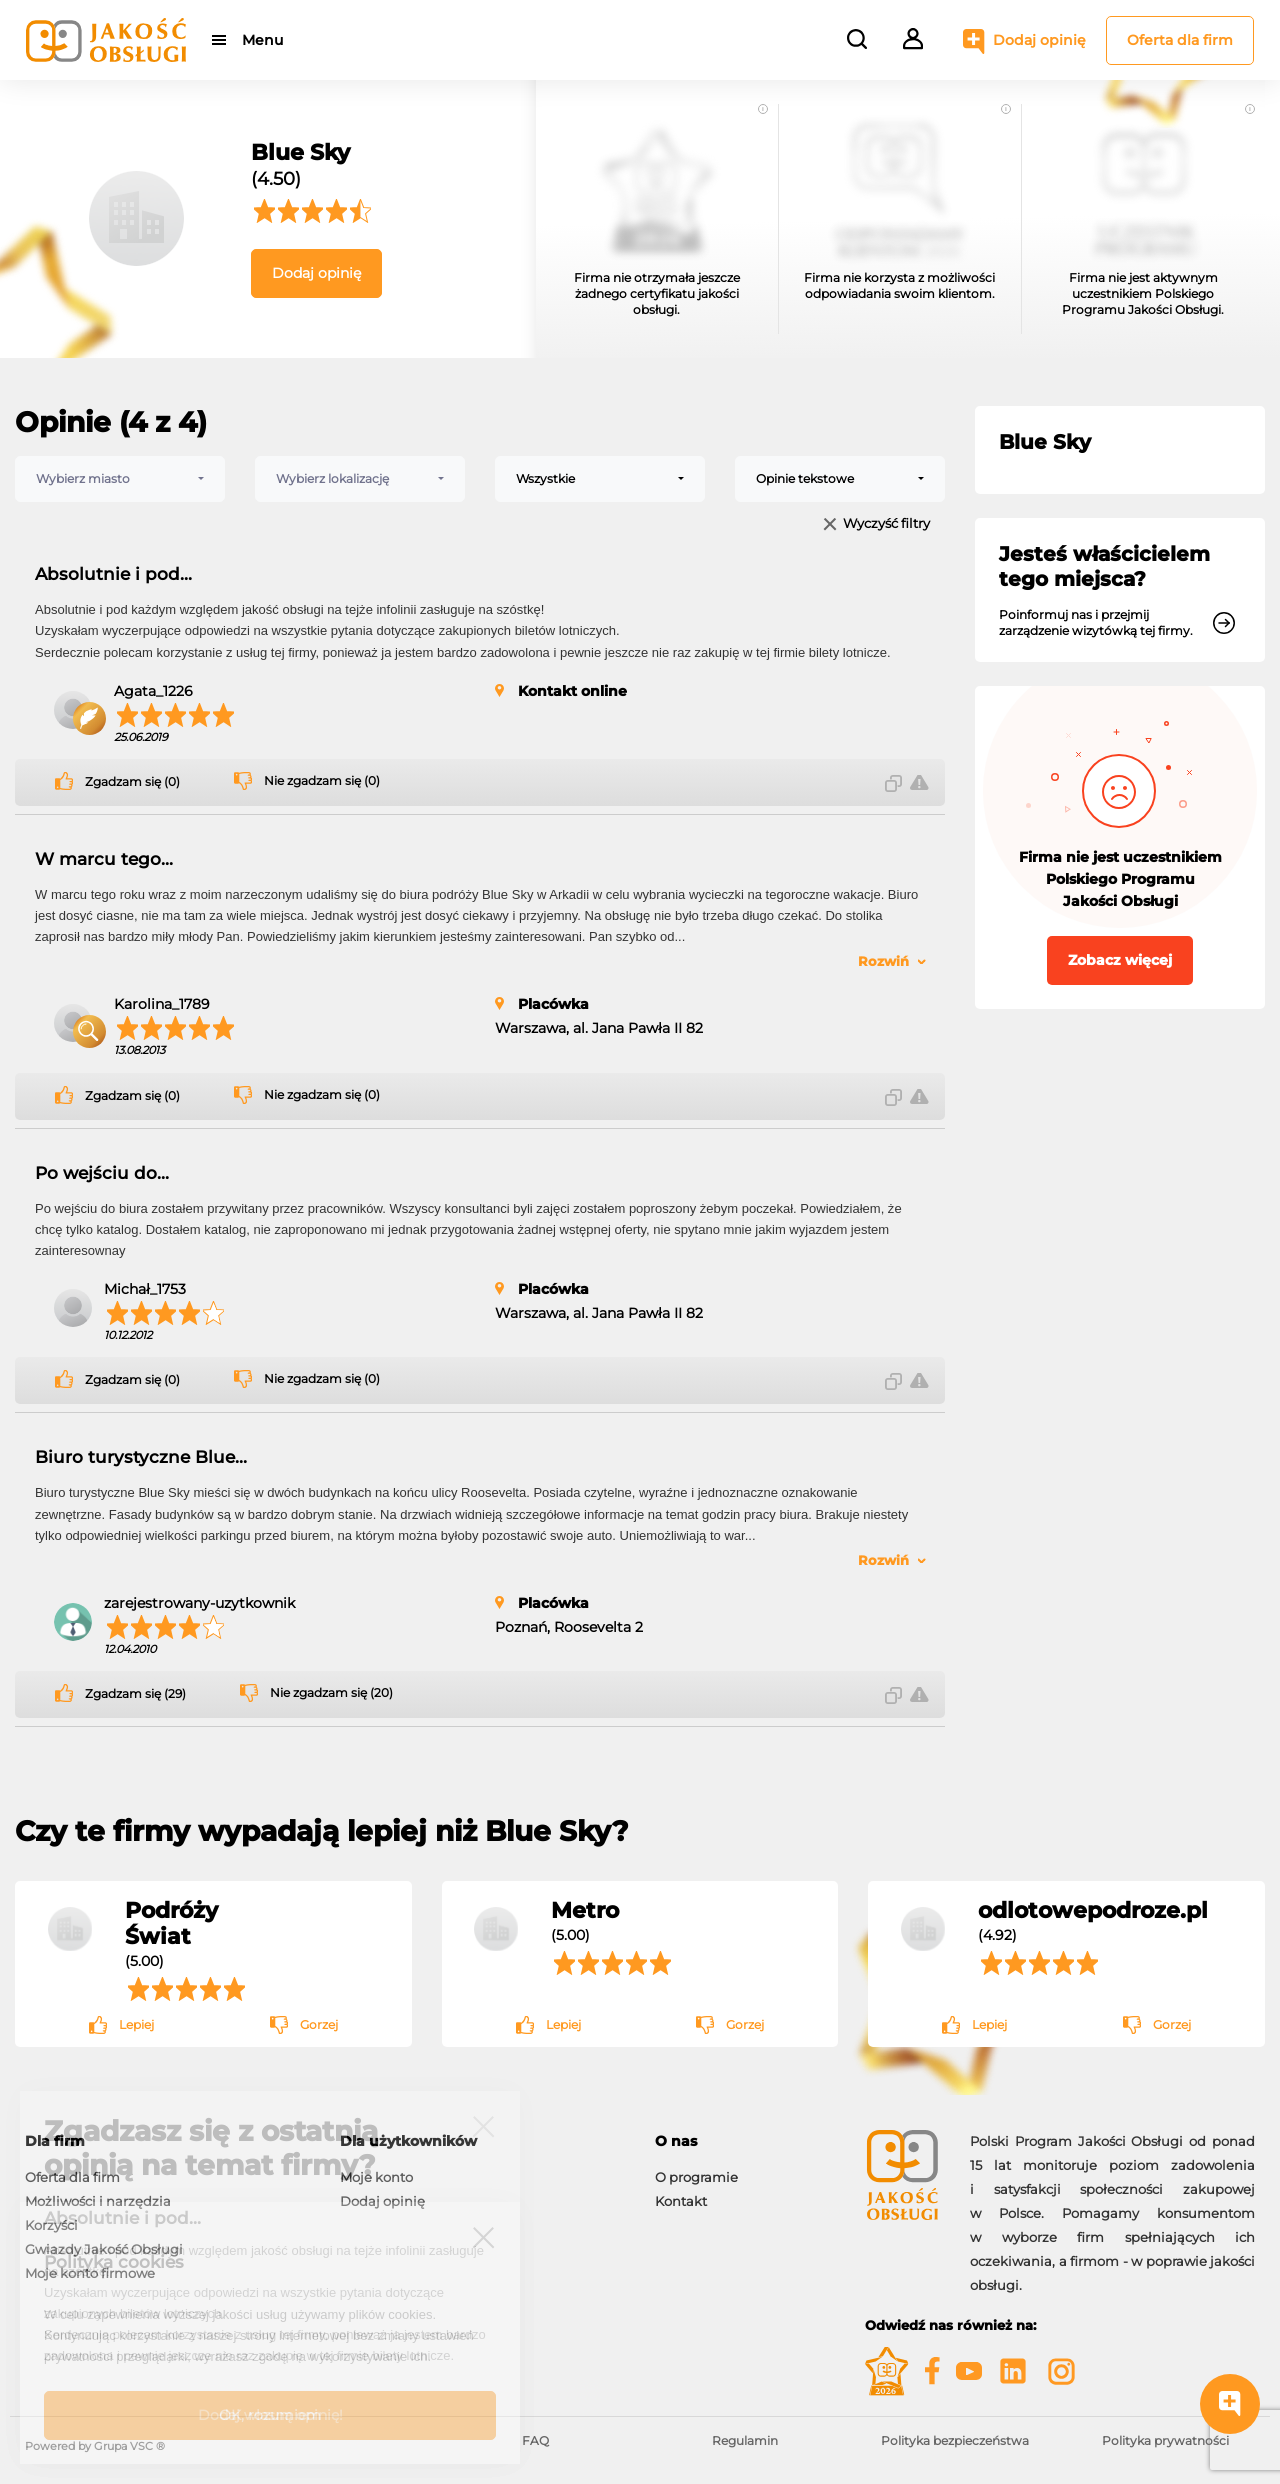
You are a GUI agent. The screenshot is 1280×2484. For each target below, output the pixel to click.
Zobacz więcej (1120, 960)
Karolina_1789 (162, 1004)
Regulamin (745, 2440)
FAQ (535, 2440)
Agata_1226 (153, 691)
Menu (262, 40)
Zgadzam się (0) (132, 782)
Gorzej (319, 2024)
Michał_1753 (145, 1289)
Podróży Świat (171, 1923)
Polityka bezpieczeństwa (955, 2440)
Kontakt (681, 2201)
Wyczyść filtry (886, 524)
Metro (585, 1910)
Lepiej (136, 2024)
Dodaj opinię (1039, 40)
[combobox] (120, 479)
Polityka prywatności (1165, 2440)
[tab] (745, 2141)
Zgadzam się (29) (135, 1694)
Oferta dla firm (1180, 40)
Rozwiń (883, 961)
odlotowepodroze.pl (1093, 1910)
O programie (696, 2177)
